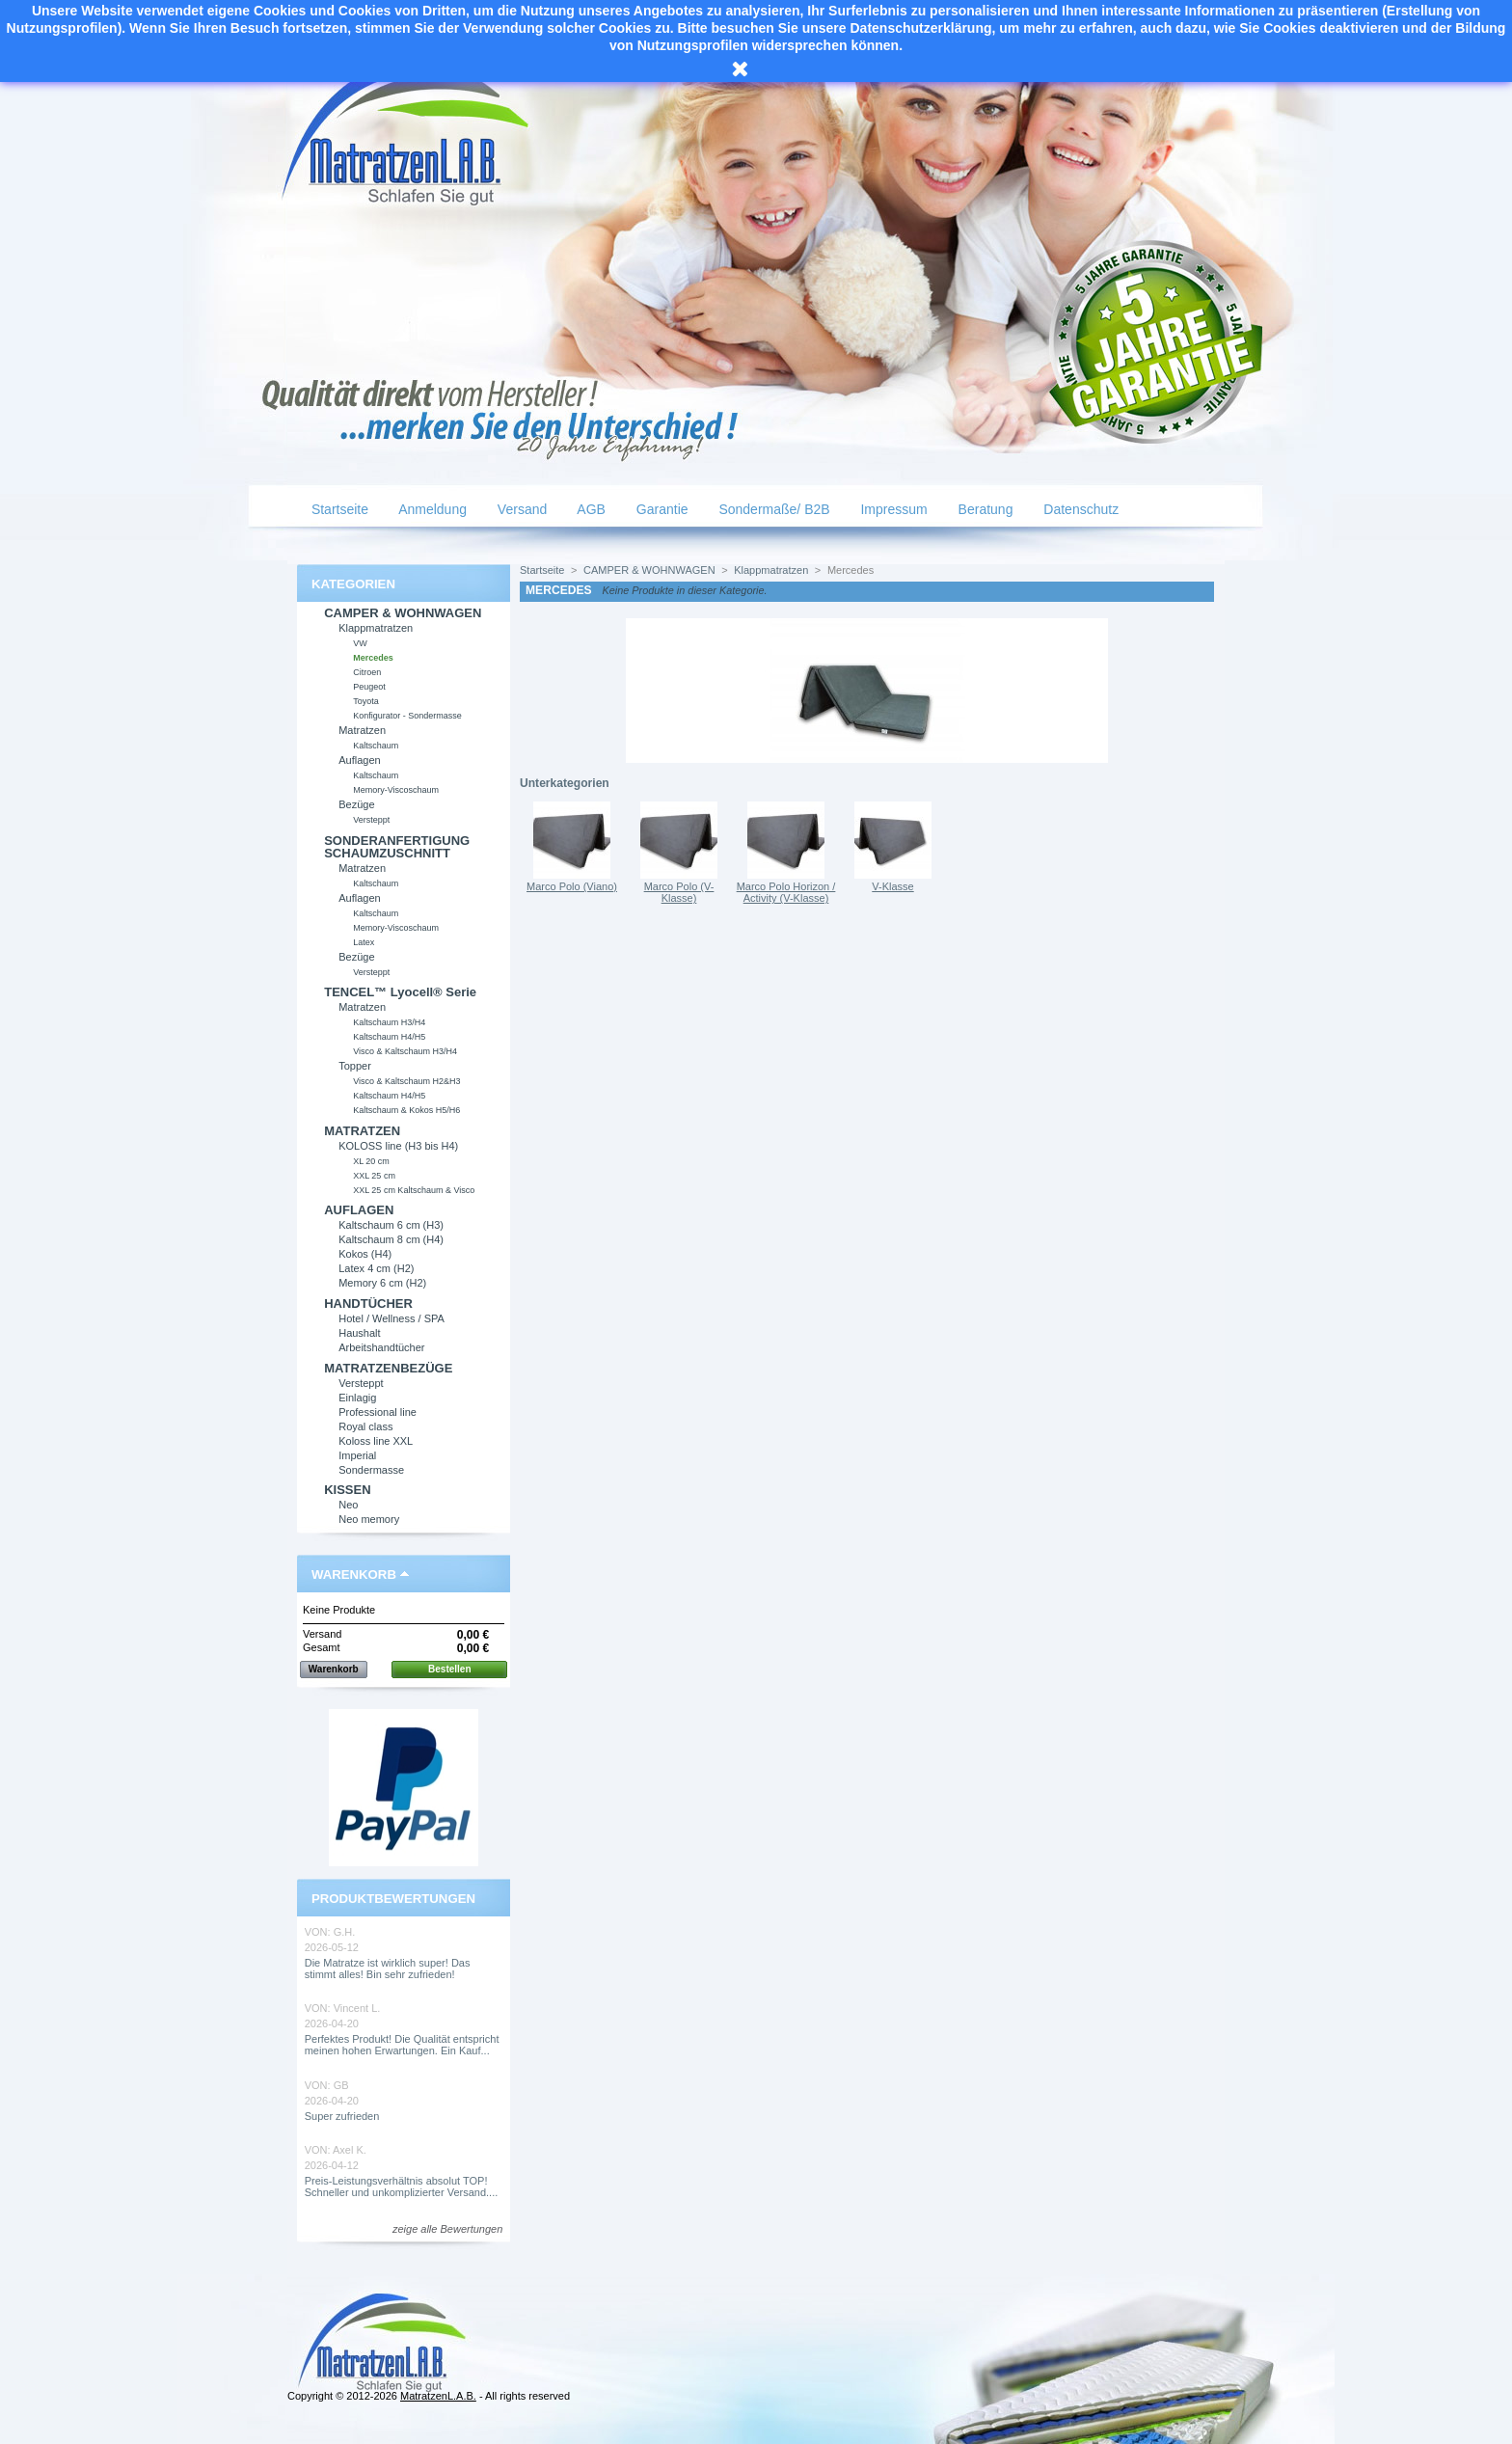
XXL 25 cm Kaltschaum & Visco (413, 1190)
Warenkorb (353, 1574)
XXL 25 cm (374, 1176)
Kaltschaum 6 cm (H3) (391, 1225)
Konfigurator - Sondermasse (407, 715)
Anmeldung (431, 509)
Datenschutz (1079, 509)
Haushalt (359, 1333)
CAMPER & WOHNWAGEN (402, 613)
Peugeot (369, 687)
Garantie (660, 509)
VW (360, 643)
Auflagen (359, 760)
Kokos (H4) (365, 1254)
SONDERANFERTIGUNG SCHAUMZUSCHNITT (397, 846)
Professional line (377, 1412)
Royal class (365, 1426)
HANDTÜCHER (368, 1303)
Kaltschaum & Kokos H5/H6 (406, 1110)
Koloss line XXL (375, 1441)
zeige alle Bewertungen (447, 2229)
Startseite (338, 509)
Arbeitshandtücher (381, 1347)
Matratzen (362, 730)
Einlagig (357, 1397)
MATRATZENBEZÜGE (388, 1368)
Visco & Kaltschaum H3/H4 (405, 1051)
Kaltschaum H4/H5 (389, 1037)
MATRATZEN (362, 1131)
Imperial (357, 1455)
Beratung (984, 509)
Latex (363, 942)
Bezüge (356, 804)
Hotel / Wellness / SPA (391, 1318)
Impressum (892, 509)
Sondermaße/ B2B (773, 509)
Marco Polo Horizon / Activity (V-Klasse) (786, 892)
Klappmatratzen (375, 628)
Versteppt (371, 820)
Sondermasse (371, 1470)
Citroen (367, 672)
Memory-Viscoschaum (396, 790)
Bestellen (449, 1669)
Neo (348, 1504)
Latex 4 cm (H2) (376, 1268)
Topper (354, 1066)
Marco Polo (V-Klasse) (679, 892)
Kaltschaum (375, 745)
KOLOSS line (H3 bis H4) (398, 1146)
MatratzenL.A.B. (438, 2396)
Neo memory (368, 1519)
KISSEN (347, 1489)
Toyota (366, 701)
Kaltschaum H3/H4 (389, 1022)
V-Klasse (892, 886)
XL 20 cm (371, 1161)
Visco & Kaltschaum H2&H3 (406, 1081)
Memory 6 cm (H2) (382, 1283)
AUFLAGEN (358, 1210)
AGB (590, 509)
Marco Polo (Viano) (571, 886)
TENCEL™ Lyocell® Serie (400, 992)
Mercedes (373, 658)
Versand (520, 509)
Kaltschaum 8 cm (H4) (391, 1239)
